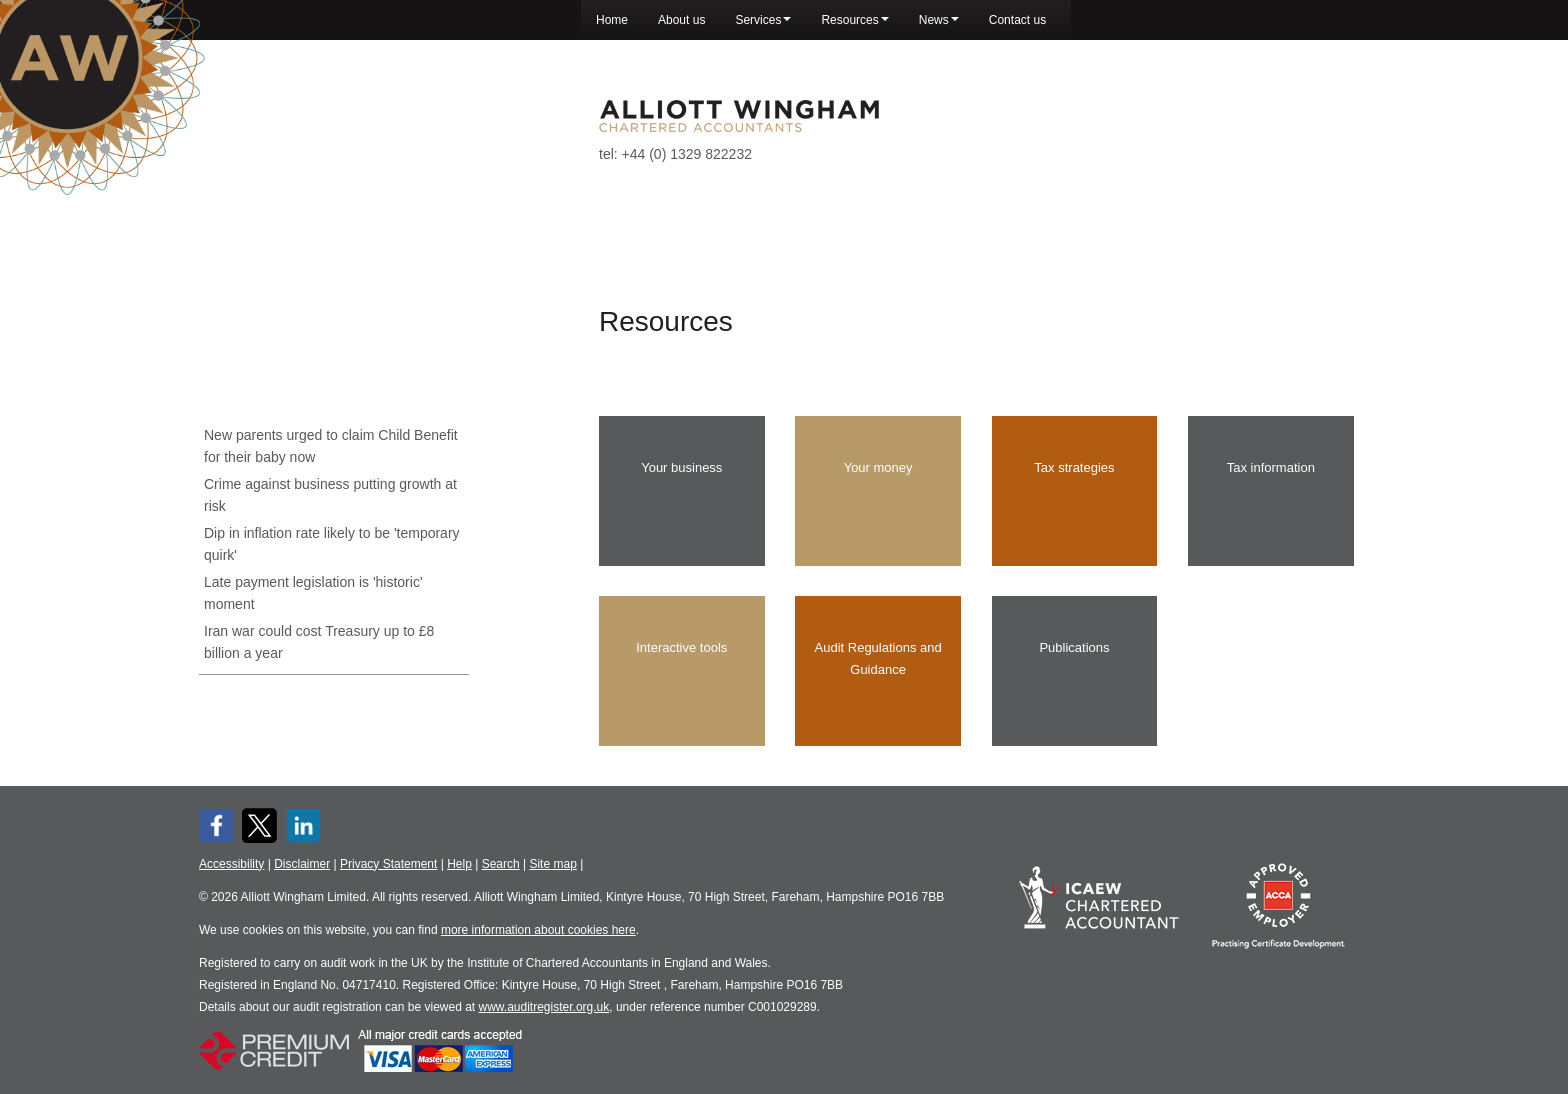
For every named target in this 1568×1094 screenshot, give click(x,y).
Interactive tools (681, 656)
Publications (1074, 656)
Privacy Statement (388, 864)
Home (612, 20)
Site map (552, 864)
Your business (681, 476)
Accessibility (231, 864)
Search (501, 864)
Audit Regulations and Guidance (878, 667)
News (939, 20)
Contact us (1017, 20)
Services (763, 20)
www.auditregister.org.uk (544, 1007)
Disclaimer (302, 864)
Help (459, 864)
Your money (878, 476)
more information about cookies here (538, 930)
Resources (854, 20)
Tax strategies (1074, 476)
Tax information (1271, 476)
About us (681, 20)
